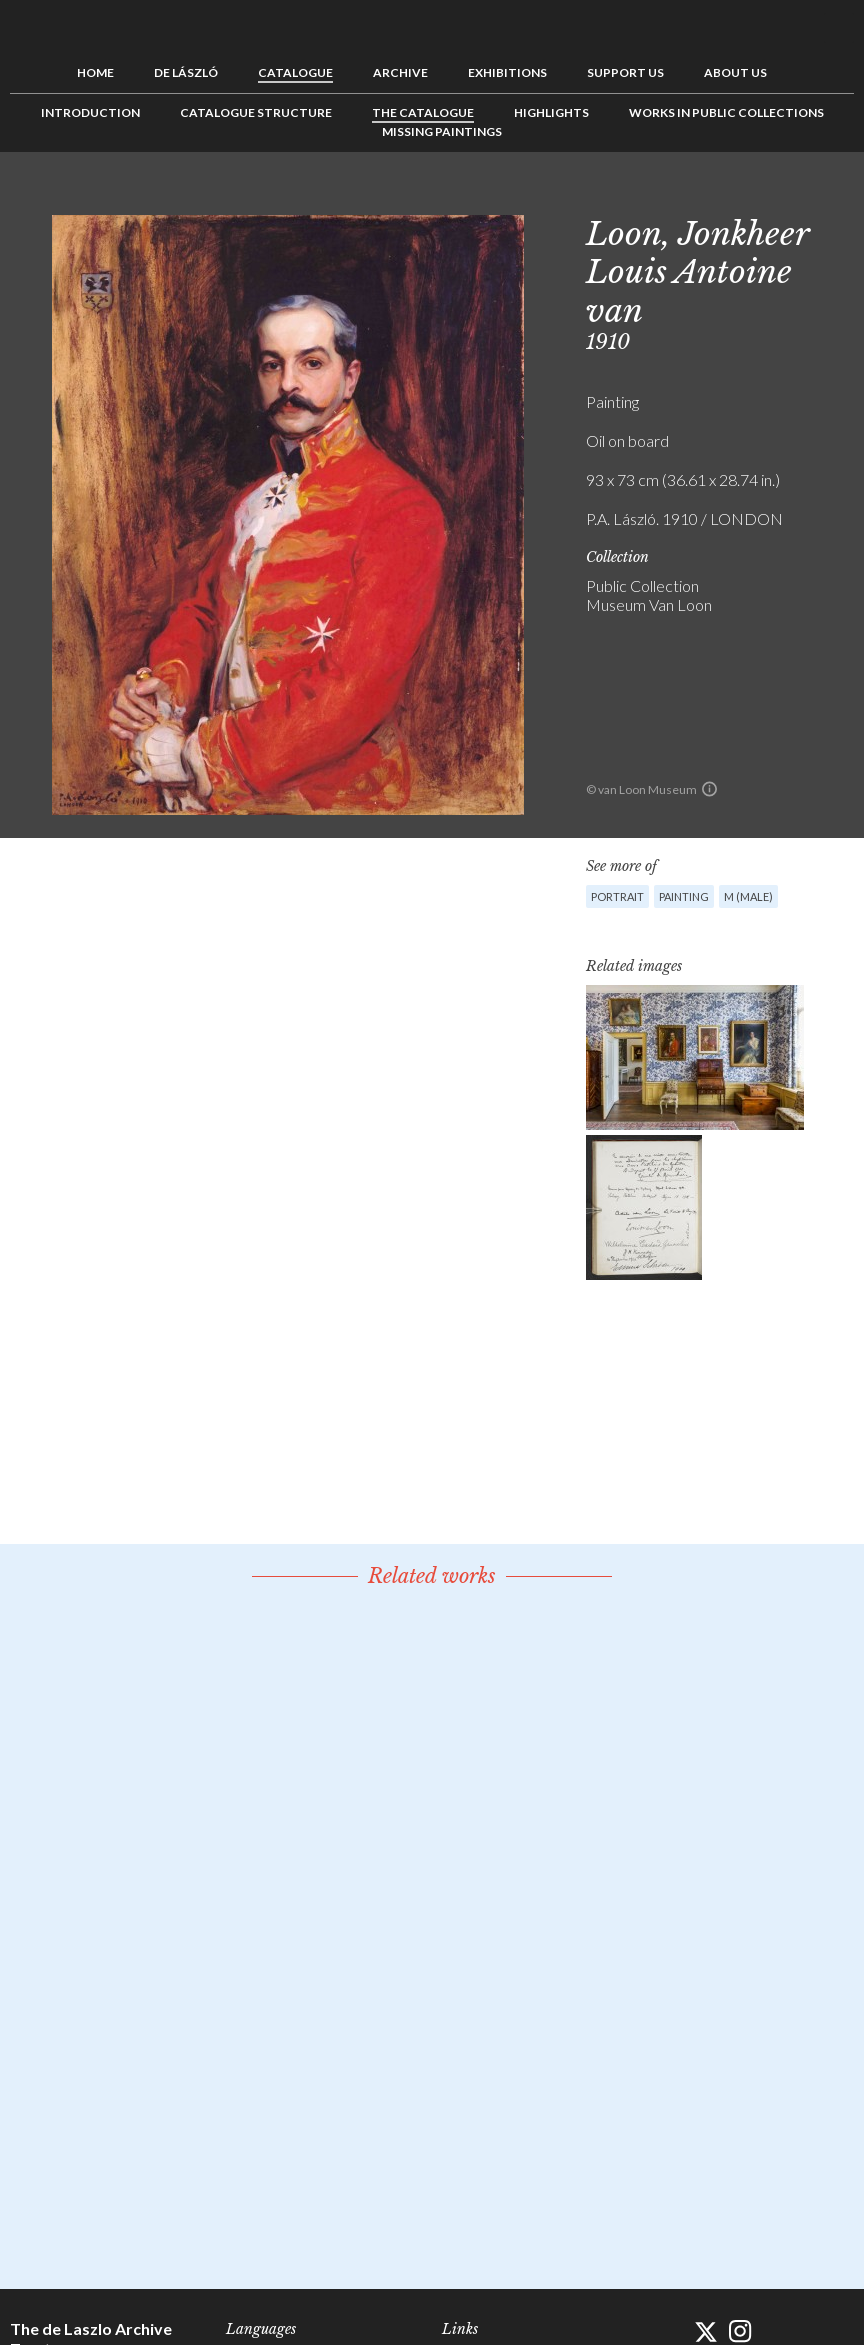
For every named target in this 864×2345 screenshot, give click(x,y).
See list (808, 197)
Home (95, 72)
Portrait (617, 896)
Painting (684, 896)
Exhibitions (507, 72)
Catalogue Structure (256, 112)
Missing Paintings (442, 131)
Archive (400, 72)
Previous (777, 197)
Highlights (551, 112)
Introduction (90, 112)
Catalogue (295, 72)
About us (735, 72)
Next (839, 197)
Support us (625, 72)
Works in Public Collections (726, 112)
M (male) (748, 896)
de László (186, 72)
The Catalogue (423, 112)
